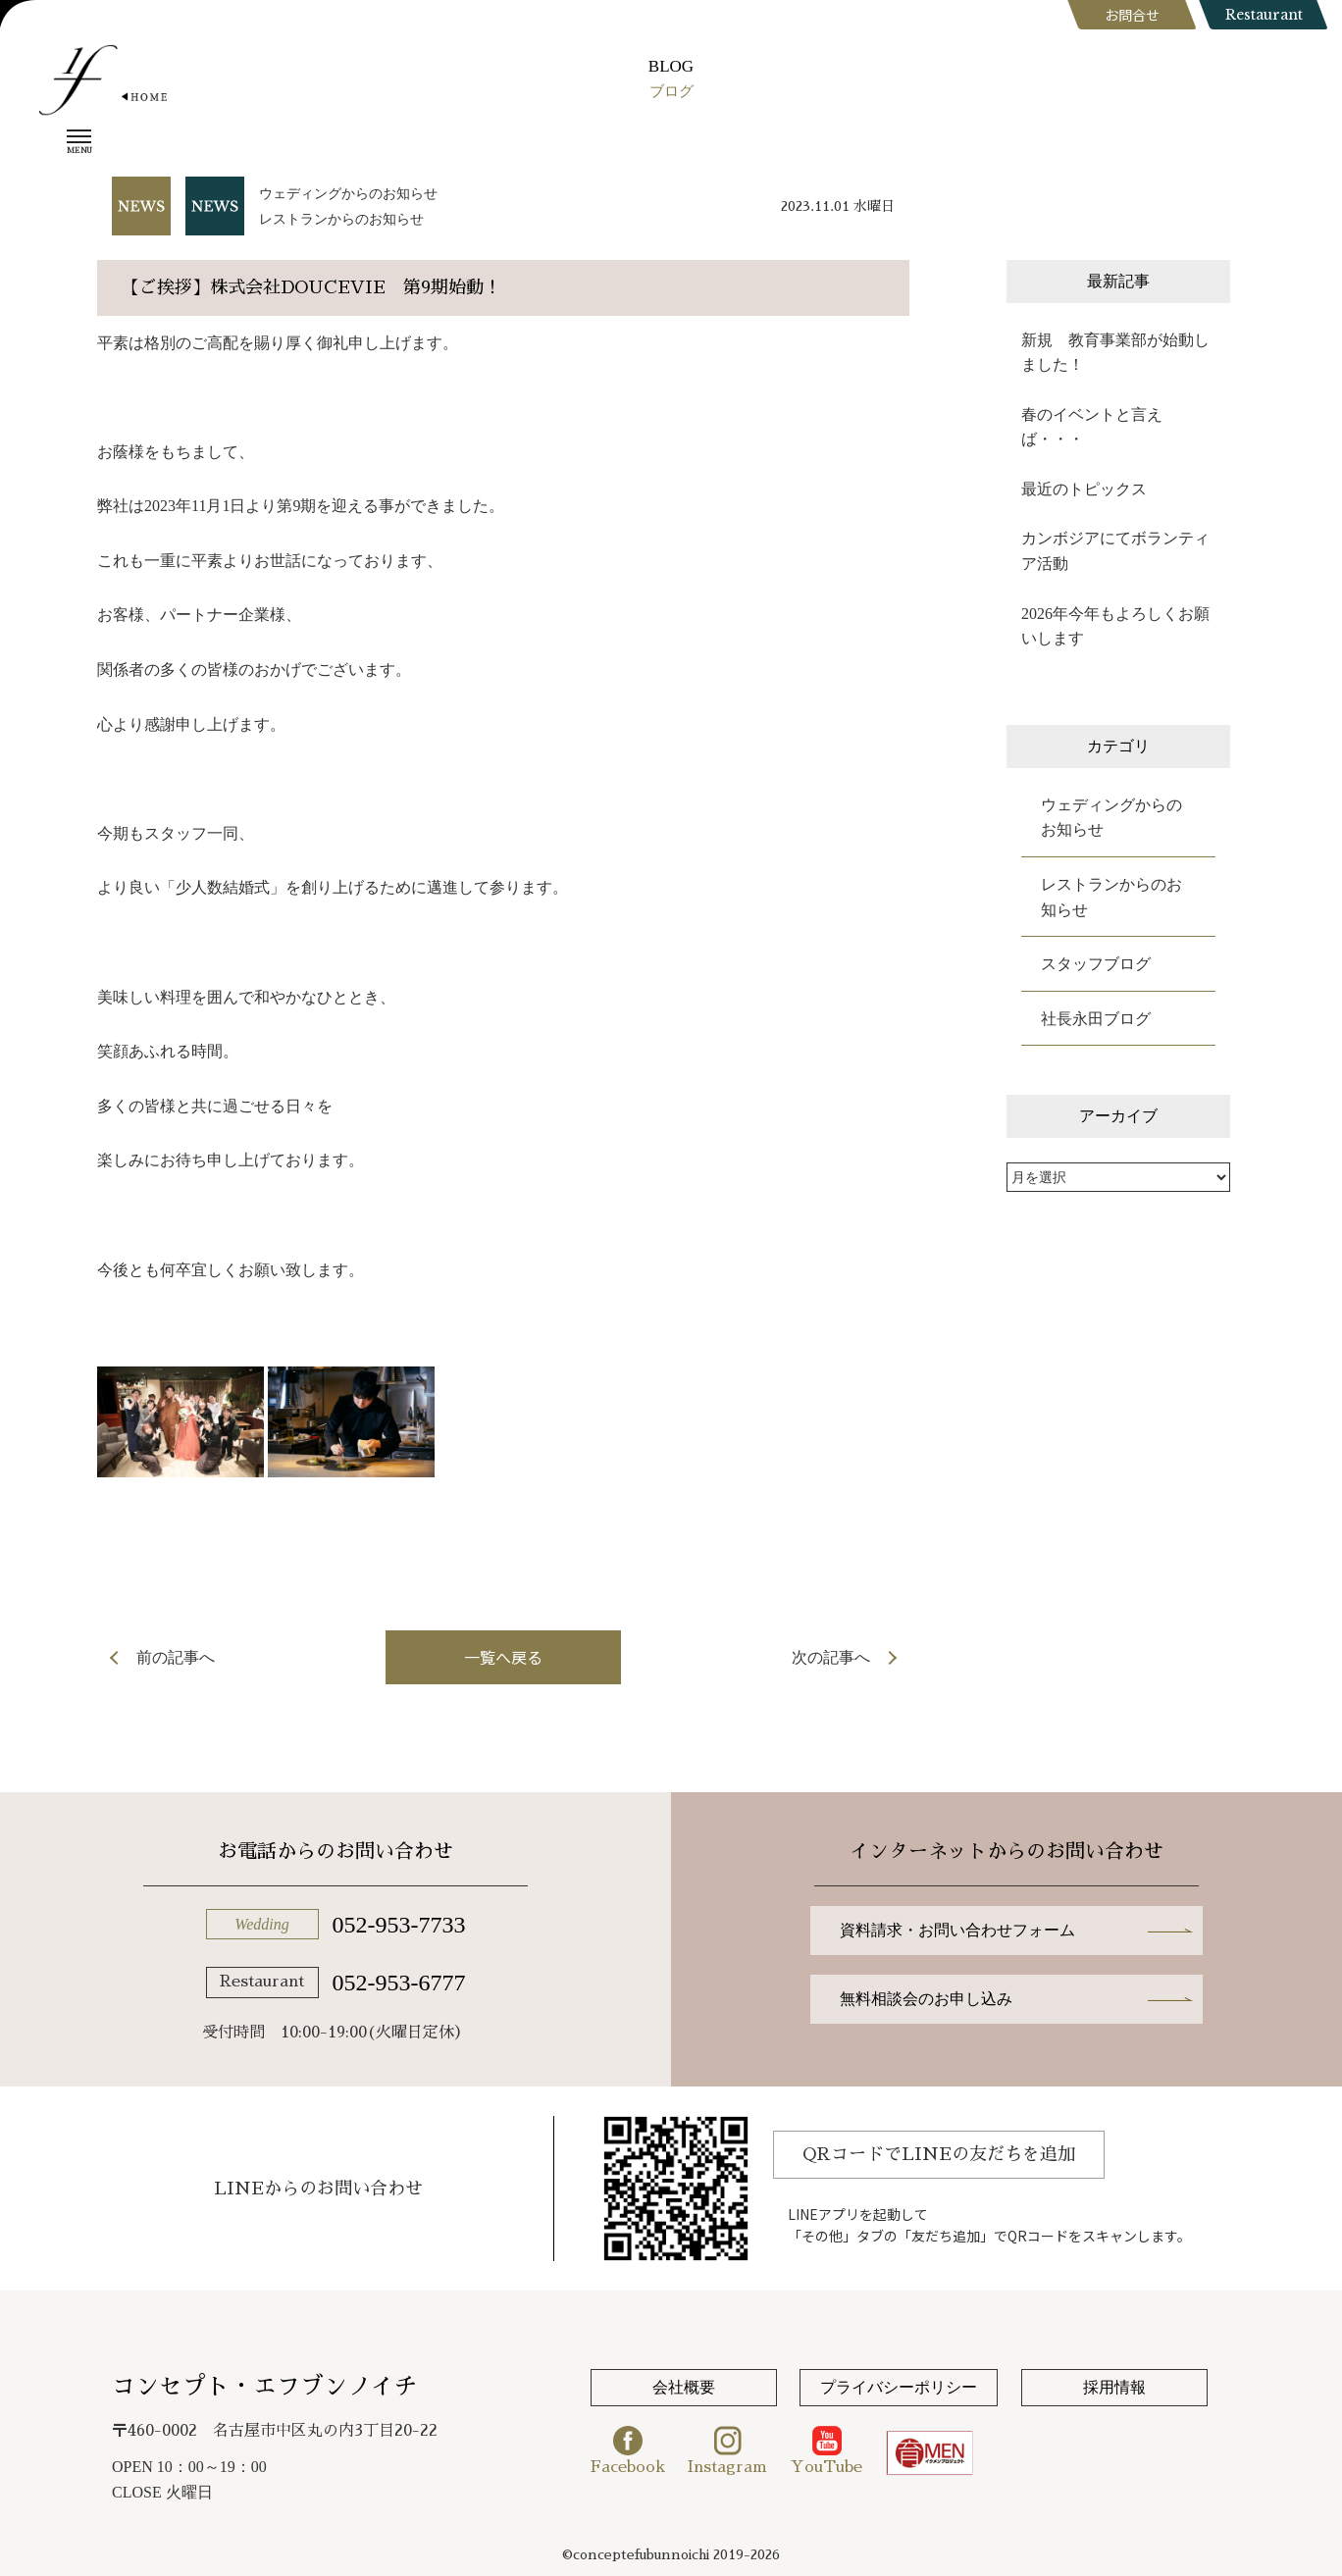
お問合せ (1132, 15)
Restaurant (1264, 15)
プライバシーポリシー (898, 2387)
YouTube (826, 2450)
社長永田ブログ (1096, 1018)
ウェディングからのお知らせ (348, 193)
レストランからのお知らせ (341, 219)
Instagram (727, 2450)
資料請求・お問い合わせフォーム (957, 1930)
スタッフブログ (1096, 963)
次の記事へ (831, 1657)
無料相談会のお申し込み (926, 1998)
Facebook (628, 2450)
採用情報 (1114, 2387)
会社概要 (683, 2387)
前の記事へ (175, 1657)
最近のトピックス (1084, 489)
